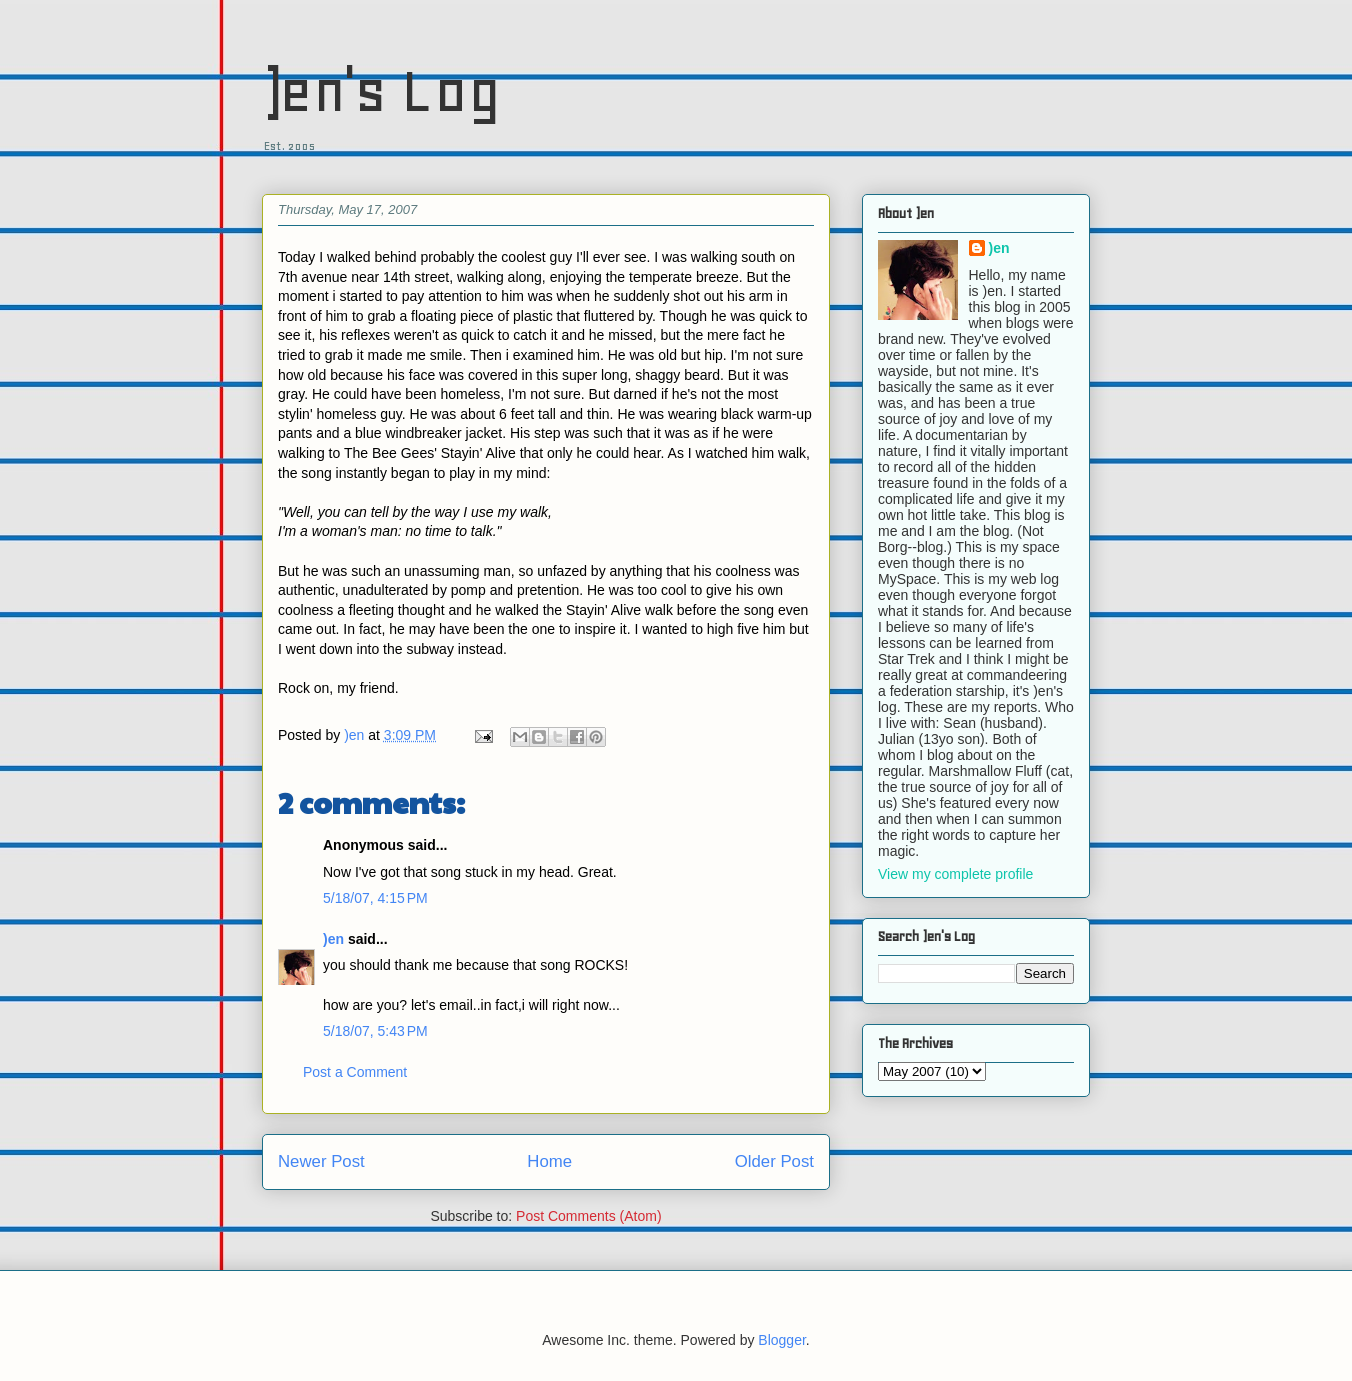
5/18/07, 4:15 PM (375, 898)
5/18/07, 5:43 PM (375, 1031)
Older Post (774, 1161)
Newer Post (321, 1161)
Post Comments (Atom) (588, 1216)
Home (549, 1161)
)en (333, 939)
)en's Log (381, 90)
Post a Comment (355, 1072)
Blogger (781, 1340)
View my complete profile (955, 874)
